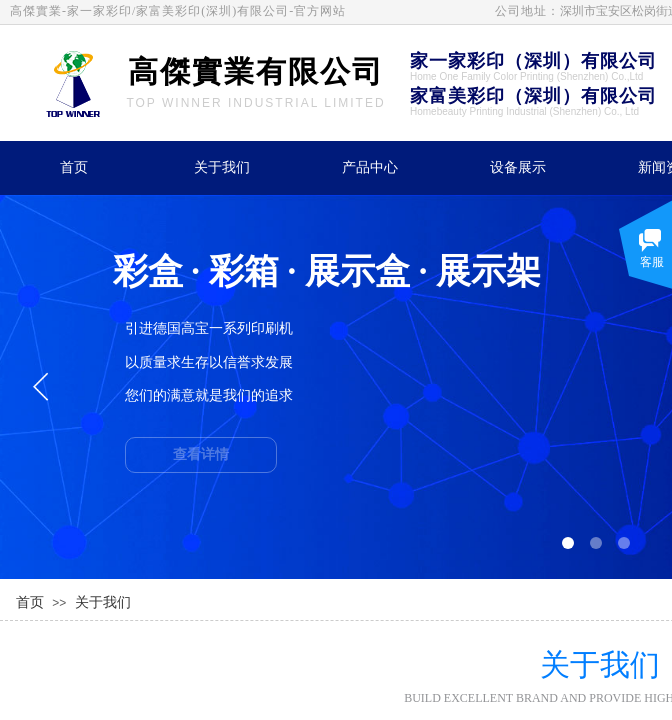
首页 (74, 167)
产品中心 (370, 167)
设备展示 (518, 167)
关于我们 (222, 167)
